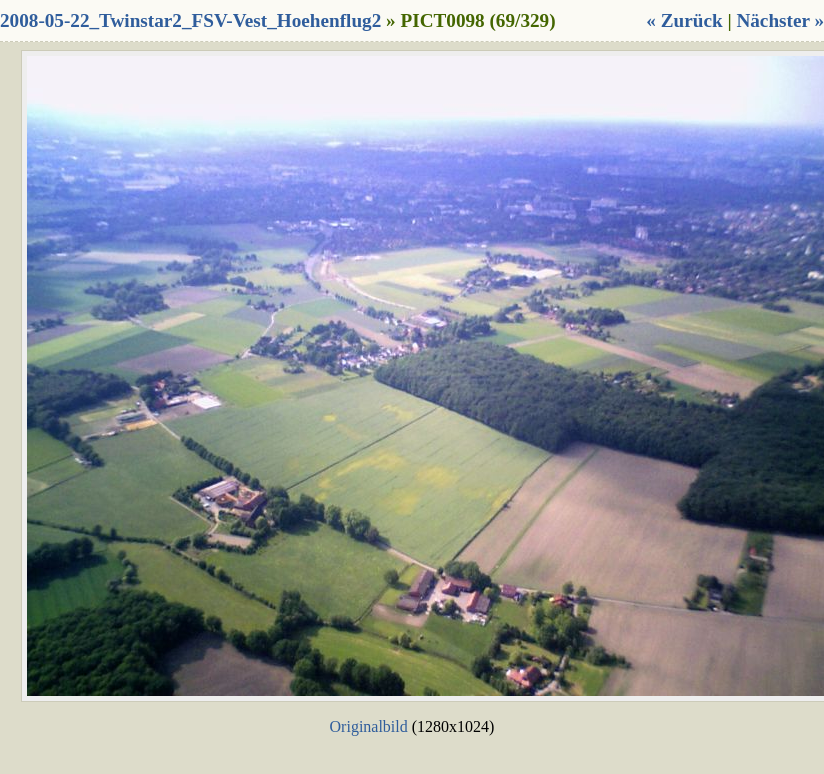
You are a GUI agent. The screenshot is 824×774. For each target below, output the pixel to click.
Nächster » (780, 20)
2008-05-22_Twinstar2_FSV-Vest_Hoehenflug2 (190, 20)
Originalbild (369, 726)
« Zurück (684, 20)
